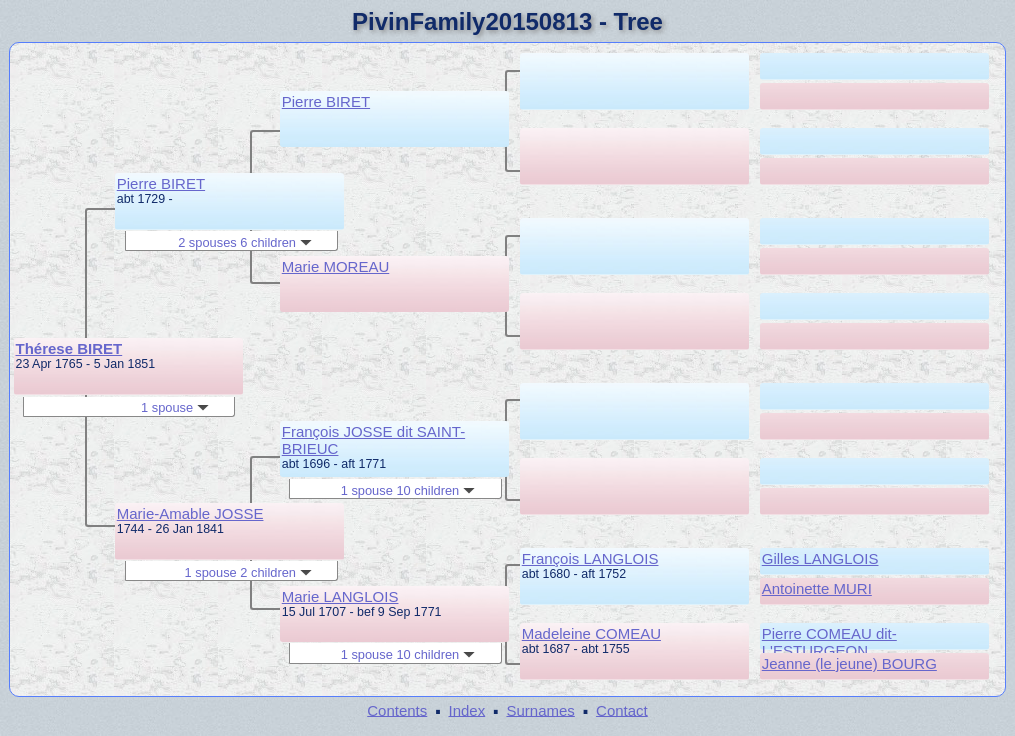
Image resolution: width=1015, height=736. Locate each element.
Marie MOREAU (336, 266)
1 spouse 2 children (248, 572)
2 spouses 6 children (244, 242)
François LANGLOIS (590, 558)
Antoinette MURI (817, 588)
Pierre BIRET (161, 183)
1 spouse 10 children (408, 490)
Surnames (540, 709)
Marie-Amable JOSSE (190, 513)
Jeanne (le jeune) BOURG (849, 663)
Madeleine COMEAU (591, 633)
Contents (397, 709)
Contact (622, 709)
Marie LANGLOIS (340, 596)
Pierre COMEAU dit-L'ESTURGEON (829, 642)
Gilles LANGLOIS (820, 558)
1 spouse (175, 407)
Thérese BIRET (69, 348)
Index (467, 709)
